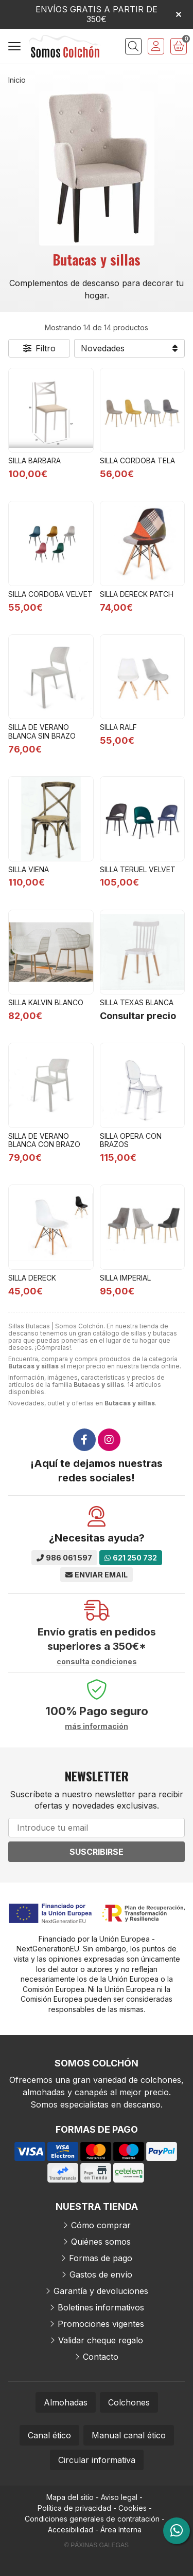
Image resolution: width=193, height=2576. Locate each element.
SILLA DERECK (32, 1277)
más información (96, 1726)
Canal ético (49, 2435)
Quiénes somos (101, 2241)
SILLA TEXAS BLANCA (136, 1002)
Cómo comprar (101, 2225)
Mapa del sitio (70, 2497)
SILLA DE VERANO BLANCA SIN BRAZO (42, 731)
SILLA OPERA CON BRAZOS (131, 1140)
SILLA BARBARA (34, 460)
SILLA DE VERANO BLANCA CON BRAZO (44, 1140)
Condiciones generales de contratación (92, 2518)
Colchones (129, 2402)
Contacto (100, 2357)
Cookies (132, 2508)
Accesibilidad (70, 2529)
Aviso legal (119, 2497)
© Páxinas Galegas (96, 2545)
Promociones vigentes (101, 2324)
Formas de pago (100, 2258)
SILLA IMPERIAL (125, 1277)
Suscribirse (96, 1852)
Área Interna (121, 2529)
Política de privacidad (74, 2508)
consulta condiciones (97, 1662)
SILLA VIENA (28, 869)
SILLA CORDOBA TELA (137, 460)
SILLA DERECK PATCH (136, 594)
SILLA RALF (118, 727)
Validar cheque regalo (100, 2340)
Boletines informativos (101, 2307)
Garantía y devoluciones (101, 2291)
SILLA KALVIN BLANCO (45, 1002)
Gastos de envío (100, 2274)
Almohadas (65, 2402)
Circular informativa (96, 2460)
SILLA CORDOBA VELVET (50, 594)
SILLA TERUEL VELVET (138, 869)
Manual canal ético (129, 2435)
